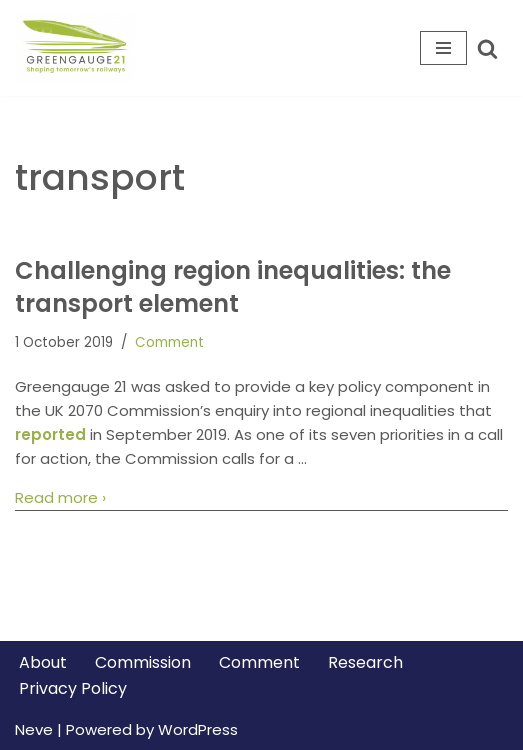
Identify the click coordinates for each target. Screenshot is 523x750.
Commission (143, 662)
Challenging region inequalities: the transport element (233, 287)
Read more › (60, 498)
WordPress (198, 729)
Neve (34, 729)
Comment (169, 342)
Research (365, 662)
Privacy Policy (73, 688)
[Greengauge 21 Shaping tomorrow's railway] (80, 48)
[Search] (487, 48)
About (43, 662)
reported (50, 434)
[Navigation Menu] (443, 48)
